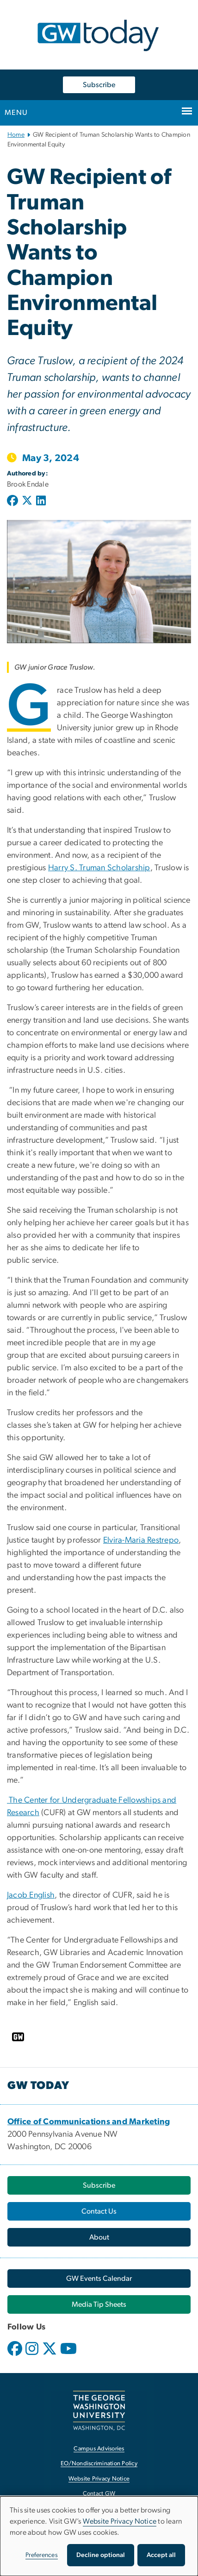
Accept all (161, 2555)
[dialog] (99, 2536)
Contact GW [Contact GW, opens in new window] (99, 2494)
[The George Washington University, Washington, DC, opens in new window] (99, 2410)
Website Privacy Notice (120, 2521)
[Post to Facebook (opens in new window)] (13, 501)
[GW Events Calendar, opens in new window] (99, 2278)
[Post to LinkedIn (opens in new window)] (41, 501)
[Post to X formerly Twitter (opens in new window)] (27, 501)
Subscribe (99, 85)
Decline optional (100, 2555)
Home (16, 135)
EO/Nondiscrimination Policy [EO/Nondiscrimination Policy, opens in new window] (99, 2464)
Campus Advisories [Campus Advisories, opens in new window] (99, 2449)
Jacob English (31, 1895)
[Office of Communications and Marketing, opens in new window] (88, 2122)
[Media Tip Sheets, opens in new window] (99, 2304)
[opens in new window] (15, 2355)
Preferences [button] (41, 2555)
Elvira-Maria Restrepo (141, 1540)
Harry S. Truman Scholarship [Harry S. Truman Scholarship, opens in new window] (99, 868)
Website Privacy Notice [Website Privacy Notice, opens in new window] (99, 2479)
